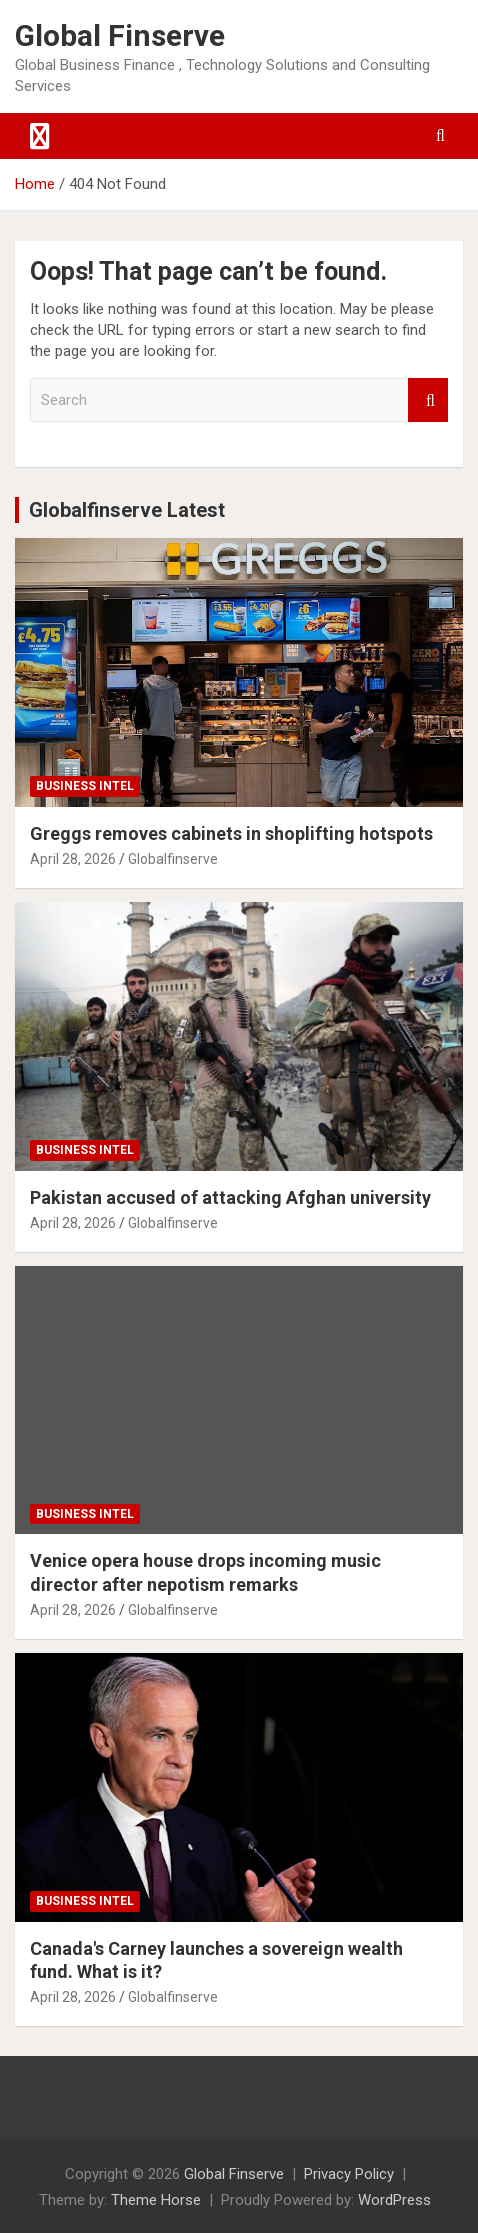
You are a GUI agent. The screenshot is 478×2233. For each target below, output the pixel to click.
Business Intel (85, 786)
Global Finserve (120, 35)
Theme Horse (156, 2200)
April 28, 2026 (73, 859)
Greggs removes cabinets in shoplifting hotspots (231, 833)
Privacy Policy (349, 2174)
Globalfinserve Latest (127, 510)
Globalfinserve (173, 859)
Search (428, 400)
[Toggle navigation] (40, 136)
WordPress (394, 2200)
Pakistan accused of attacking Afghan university (230, 1197)
